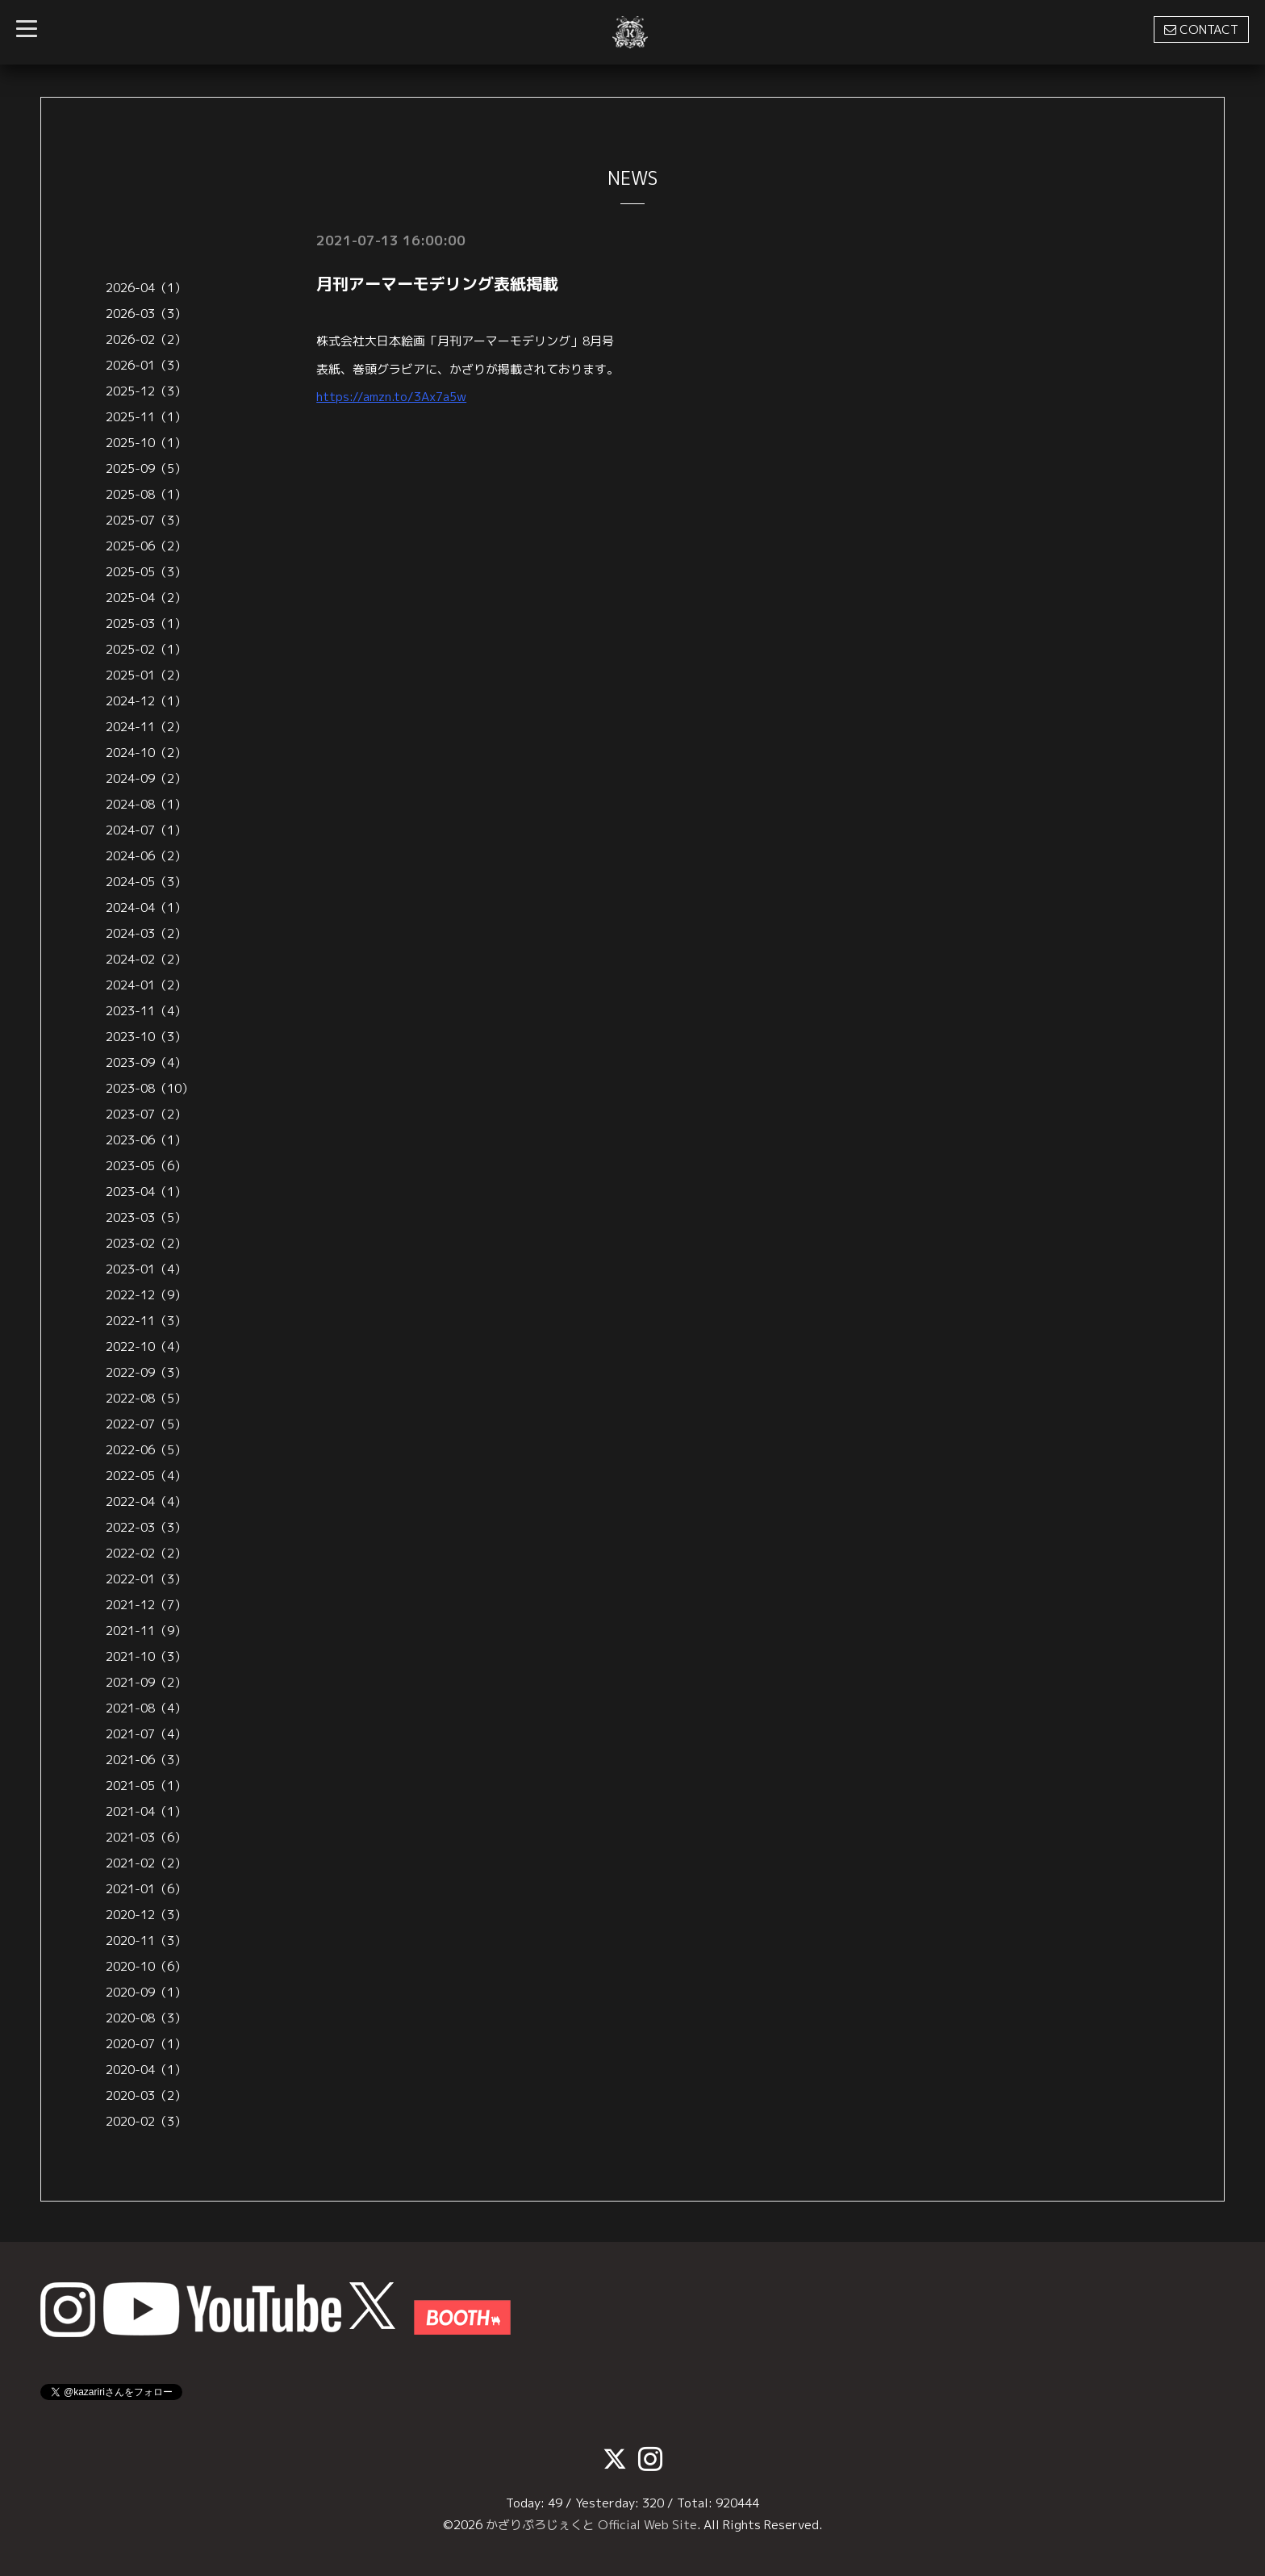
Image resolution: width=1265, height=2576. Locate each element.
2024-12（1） (146, 700)
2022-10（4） (146, 1346)
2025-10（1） (146, 442)
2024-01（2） (146, 984)
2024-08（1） (146, 804)
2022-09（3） (146, 1372)
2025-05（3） (146, 571)
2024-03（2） (146, 933)
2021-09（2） (146, 1682)
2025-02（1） (146, 649)
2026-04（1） (146, 287)
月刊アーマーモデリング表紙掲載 (437, 283)
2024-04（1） (146, 907)
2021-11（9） (146, 1630)
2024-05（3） (146, 881)
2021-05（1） (146, 1785)
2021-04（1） (146, 1811)
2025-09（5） (146, 468)
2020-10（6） (146, 1966)
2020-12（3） (146, 1914)
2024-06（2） (146, 855)
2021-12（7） (146, 1604)
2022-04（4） (146, 1501)
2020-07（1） (146, 2043)
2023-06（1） (146, 1139)
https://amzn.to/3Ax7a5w (391, 396)
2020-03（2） (146, 2095)
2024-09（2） (146, 778)
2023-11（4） (146, 1010)
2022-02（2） (146, 1553)
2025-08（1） (146, 494)
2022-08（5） (146, 1398)
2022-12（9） (146, 1294)
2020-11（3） (146, 1940)
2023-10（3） (146, 1036)
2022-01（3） (146, 1578)
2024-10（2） (146, 752)
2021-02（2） (146, 1863)
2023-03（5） (146, 1217)
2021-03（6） (146, 1837)
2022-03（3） (146, 1527)
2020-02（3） (146, 2121)
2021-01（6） (146, 1888)
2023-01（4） (146, 1269)
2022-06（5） (146, 1449)
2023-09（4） (146, 1062)
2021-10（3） (146, 1656)
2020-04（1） (146, 2069)
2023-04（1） (146, 1191)
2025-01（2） (146, 675)
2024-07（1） (146, 830)
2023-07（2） (146, 1114)
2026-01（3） (146, 365)
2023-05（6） (146, 1165)
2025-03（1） (146, 623)
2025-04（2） (146, 597)
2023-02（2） (146, 1243)
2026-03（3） (146, 313)
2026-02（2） (146, 339)
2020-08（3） (146, 2017)
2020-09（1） (146, 1992)
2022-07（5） (146, 1424)
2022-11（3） (146, 1320)
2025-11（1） (146, 416)
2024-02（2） (146, 959)
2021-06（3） (146, 1759)
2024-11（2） (146, 726)
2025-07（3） (146, 520)
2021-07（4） (146, 1733)
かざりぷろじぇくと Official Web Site (591, 2524)
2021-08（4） (146, 1708)
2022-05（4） (146, 1475)
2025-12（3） (146, 391)
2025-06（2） (146, 545)
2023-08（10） (150, 1088)
